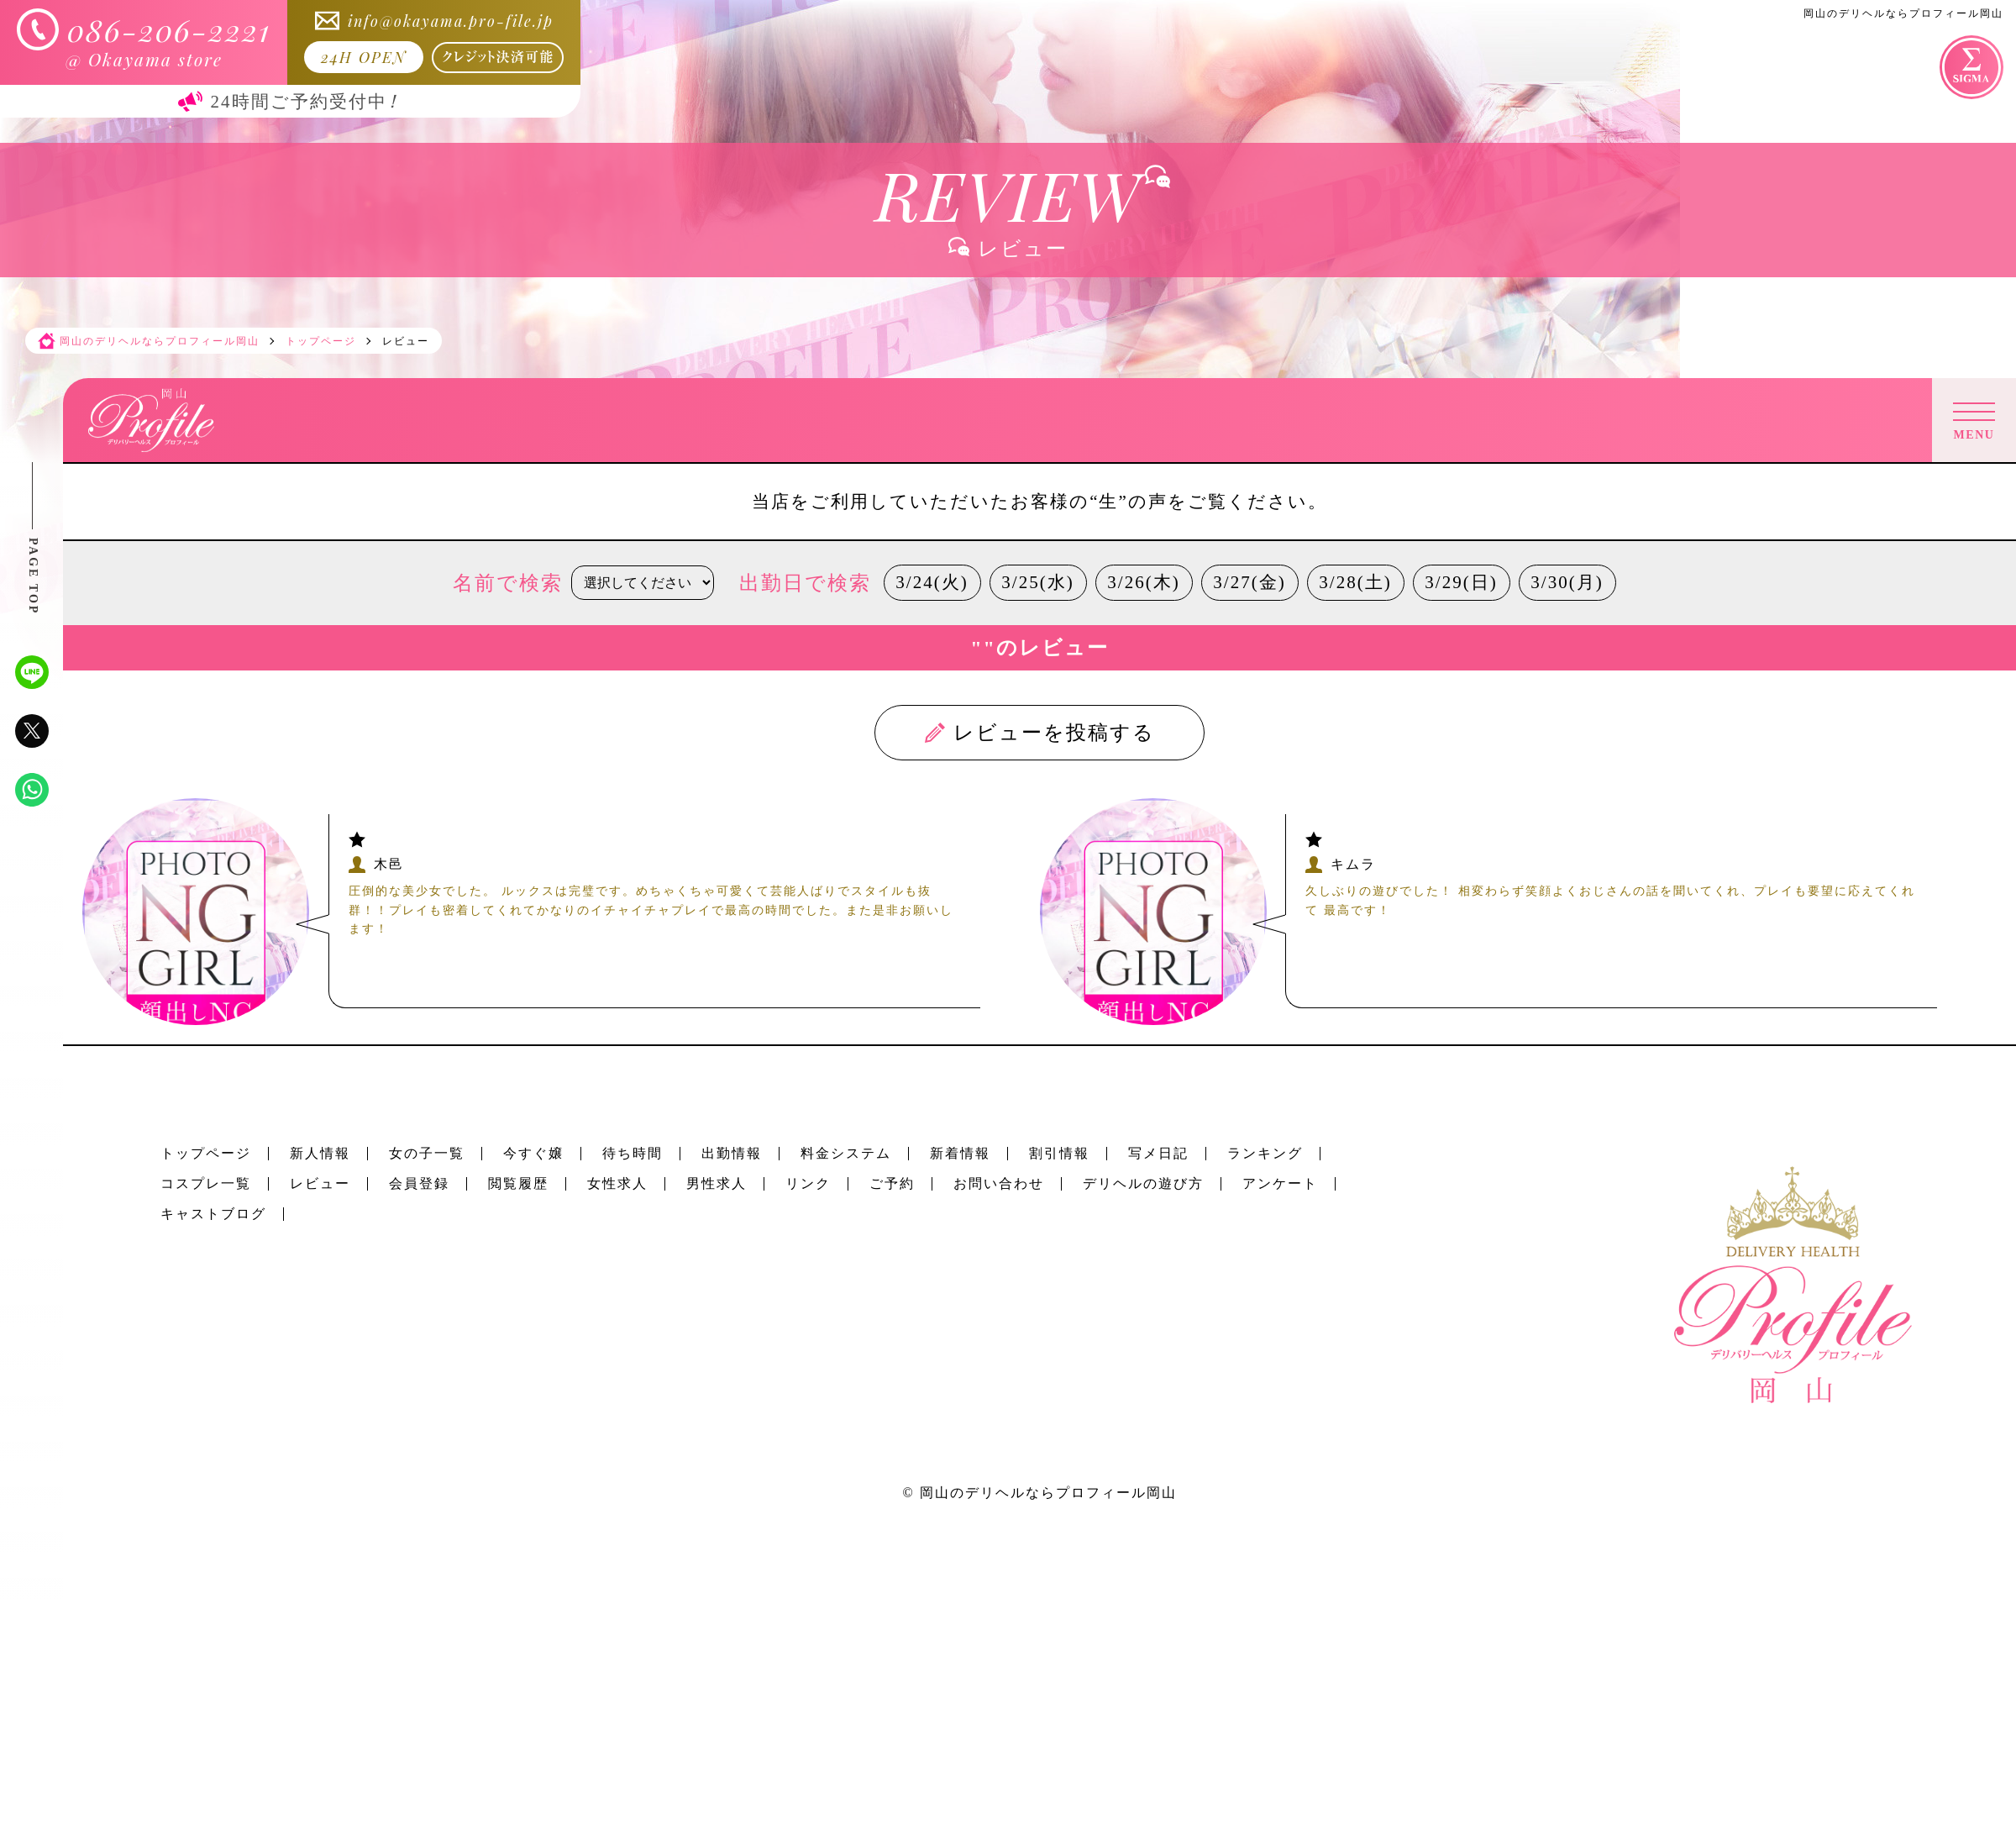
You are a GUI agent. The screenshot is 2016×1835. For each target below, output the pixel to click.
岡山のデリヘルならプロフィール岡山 (1048, 1492)
